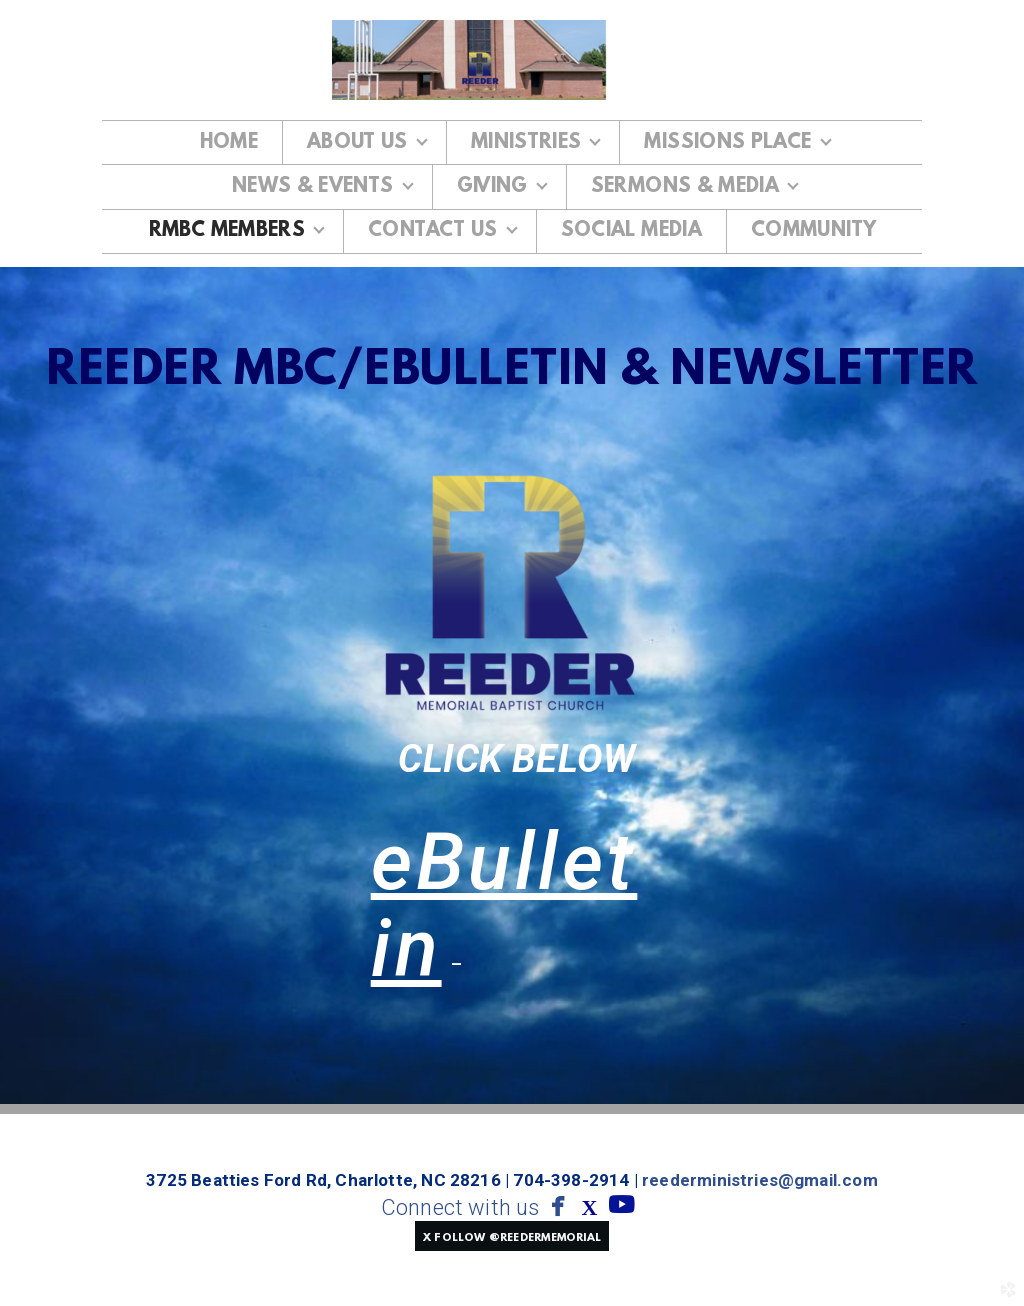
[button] (512, 1236)
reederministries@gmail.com (760, 1180)
